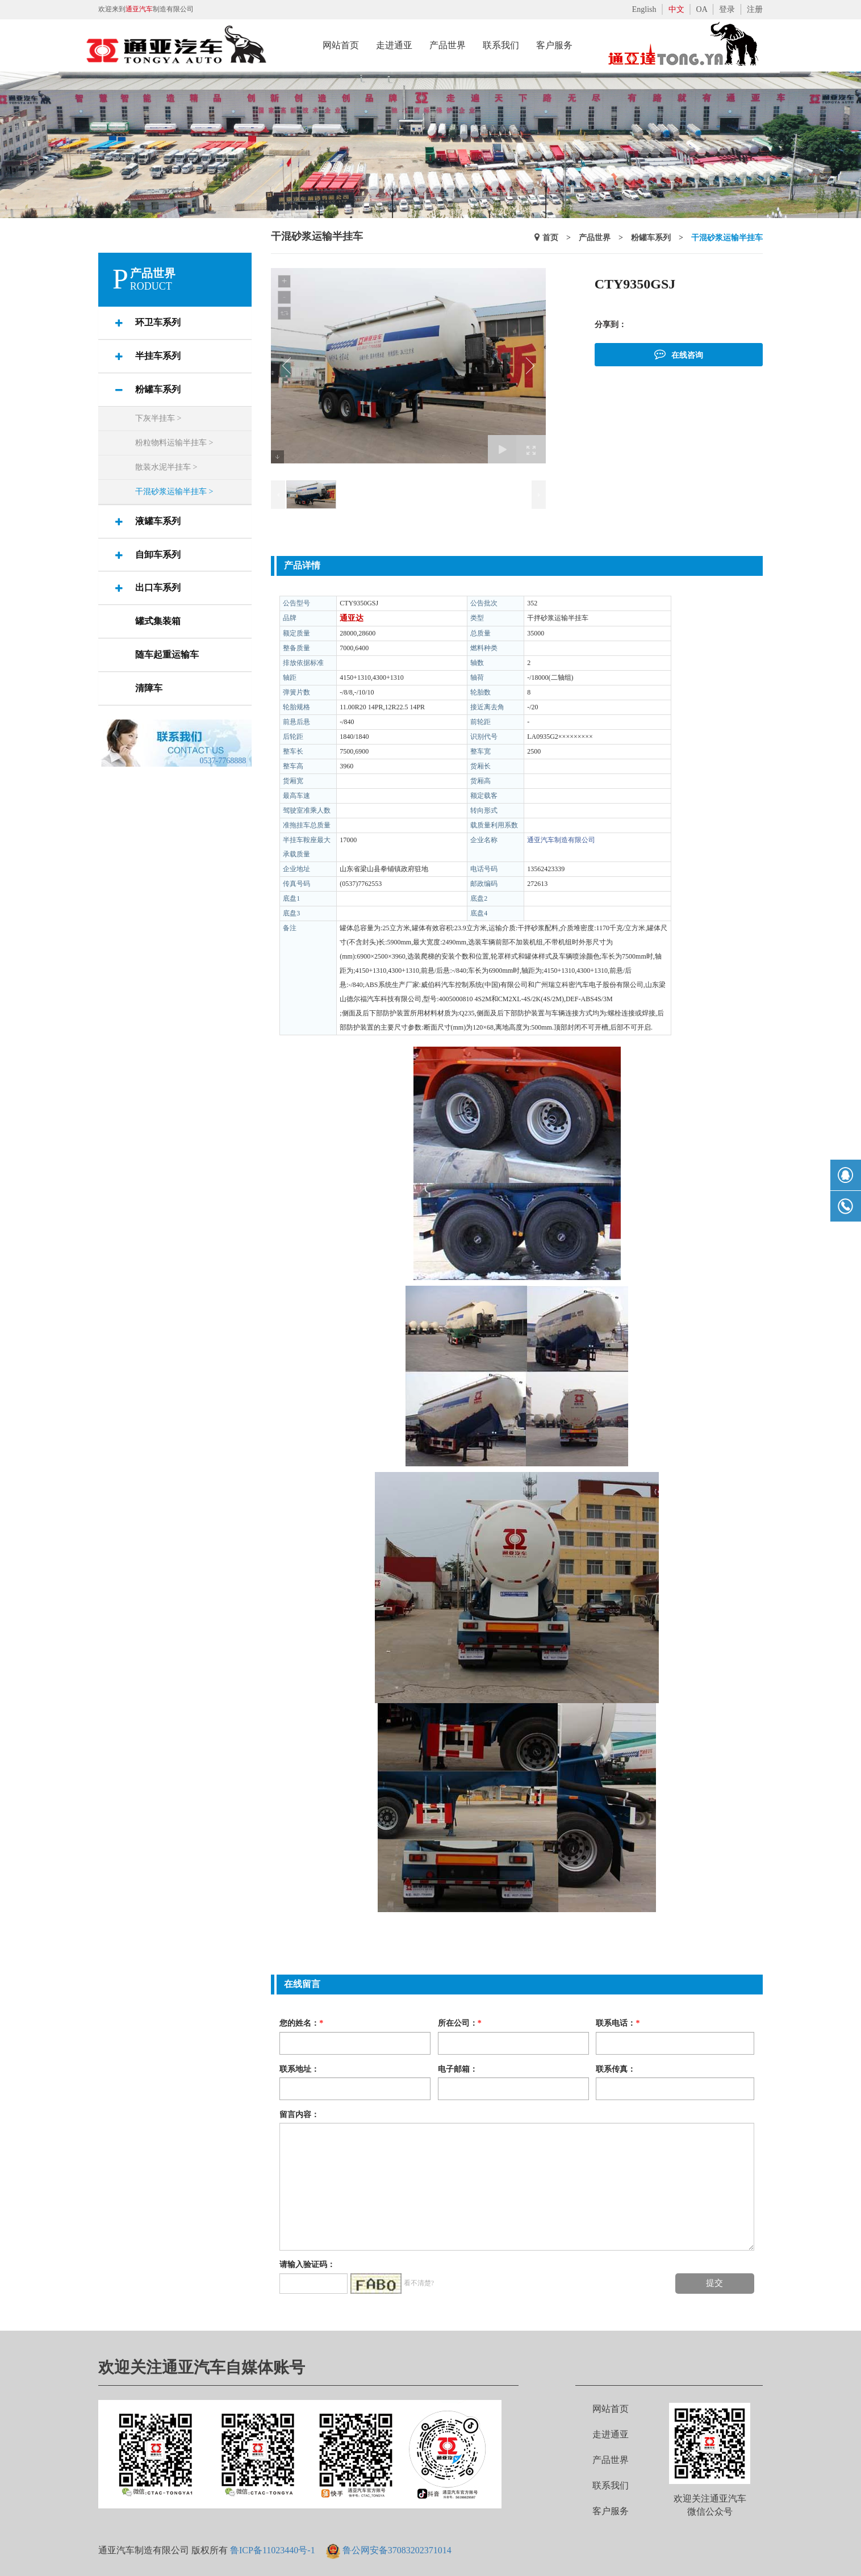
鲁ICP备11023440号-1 (272, 2550)
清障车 (148, 688)
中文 (676, 9)
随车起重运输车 (167, 654)
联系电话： (618, 2022)
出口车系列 (158, 587)
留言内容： (299, 2114)
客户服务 (610, 2511)
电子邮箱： (458, 2068)
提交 (714, 2283)
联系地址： (299, 2068)
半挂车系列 (158, 356)
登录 (727, 9)
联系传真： (616, 2068)
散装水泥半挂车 (166, 467)
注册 (755, 9)
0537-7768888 (223, 760)
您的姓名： (301, 2022)
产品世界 (595, 237)
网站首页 (610, 2409)
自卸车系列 (158, 554)
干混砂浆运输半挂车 (174, 491)
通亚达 (351, 618)
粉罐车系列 (158, 389)
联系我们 (610, 2485)
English (644, 9)
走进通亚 (610, 2434)
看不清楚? (419, 2284)
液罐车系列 (158, 521)
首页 (550, 237)
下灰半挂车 (158, 418)
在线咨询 (678, 353)
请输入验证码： (307, 2264)
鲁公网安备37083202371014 (397, 2550)
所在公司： (460, 2022)
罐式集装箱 (158, 621)
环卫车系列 (158, 322)
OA (701, 9)
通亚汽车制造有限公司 (561, 840)
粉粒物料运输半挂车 (174, 442)
